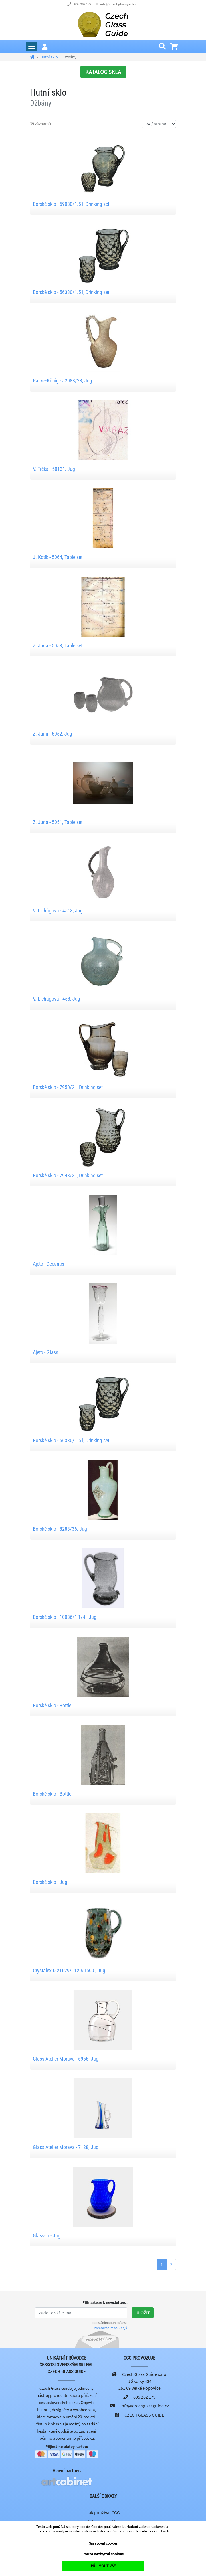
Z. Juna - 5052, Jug (52, 734)
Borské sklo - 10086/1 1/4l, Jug (64, 1617)
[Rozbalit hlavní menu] (31, 46)
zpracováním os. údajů (110, 2328)
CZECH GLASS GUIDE (144, 2415)
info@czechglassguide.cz (119, 4)
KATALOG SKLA (103, 71)
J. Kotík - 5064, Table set (57, 557)
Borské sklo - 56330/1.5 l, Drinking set (71, 292)
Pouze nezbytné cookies (103, 2554)
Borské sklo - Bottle (52, 1705)
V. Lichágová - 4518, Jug (58, 911)
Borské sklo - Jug (50, 1882)
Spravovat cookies (103, 2543)
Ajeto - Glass (45, 1352)
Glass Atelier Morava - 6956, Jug (65, 2059)
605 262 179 (82, 4)
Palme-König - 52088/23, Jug (62, 381)
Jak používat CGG (103, 2512)
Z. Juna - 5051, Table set (57, 822)
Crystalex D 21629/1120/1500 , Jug (69, 1970)
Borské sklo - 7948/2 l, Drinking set (68, 1175)
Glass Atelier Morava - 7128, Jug (65, 2147)
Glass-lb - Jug (46, 2236)
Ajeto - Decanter (48, 1264)
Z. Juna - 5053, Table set (57, 646)
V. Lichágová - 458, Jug (56, 999)
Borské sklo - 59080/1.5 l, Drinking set (71, 204)
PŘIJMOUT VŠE (103, 2565)
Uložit (142, 2313)
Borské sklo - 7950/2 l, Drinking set (68, 1087)
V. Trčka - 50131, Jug (54, 469)
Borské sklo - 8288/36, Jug (60, 1529)
